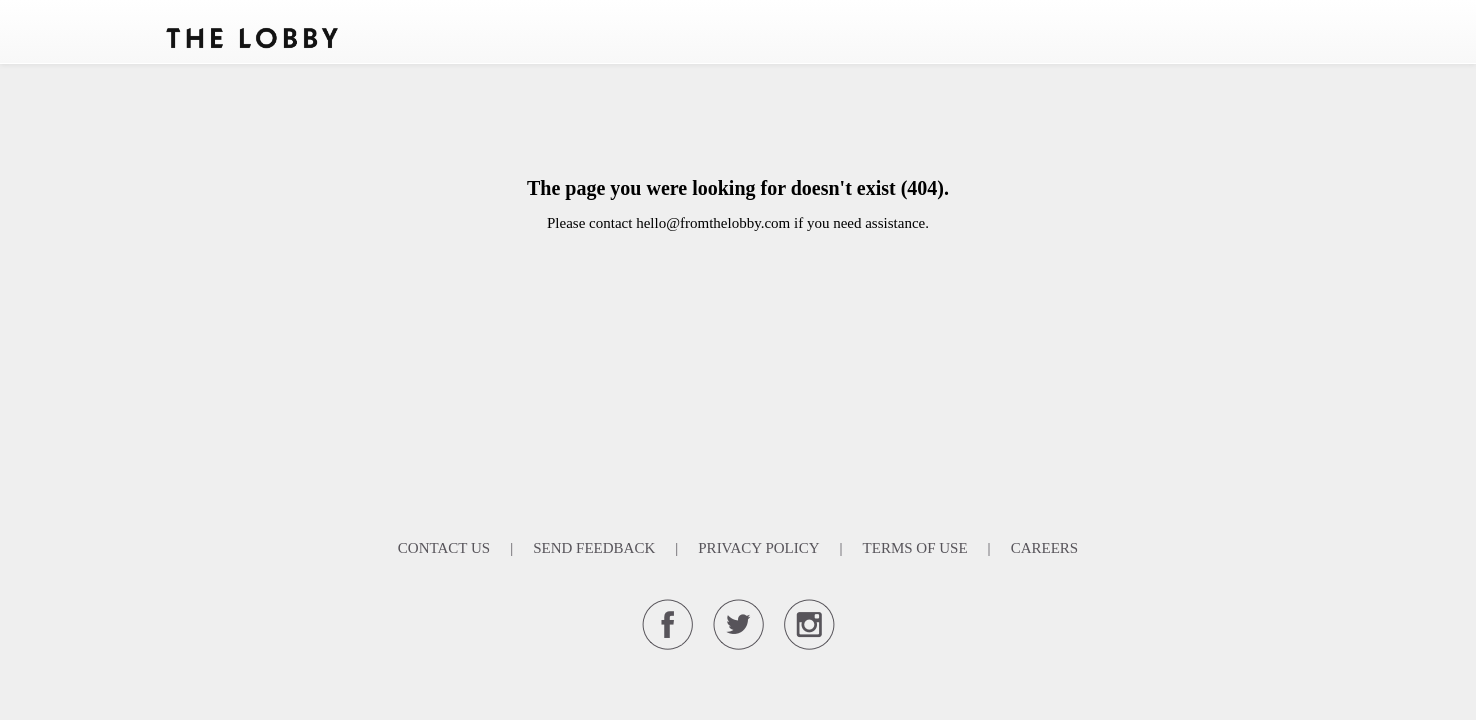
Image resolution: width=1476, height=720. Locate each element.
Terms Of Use (915, 548)
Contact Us (444, 548)
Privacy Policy (758, 548)
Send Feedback (594, 548)
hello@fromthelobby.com (713, 223)
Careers (1045, 548)
